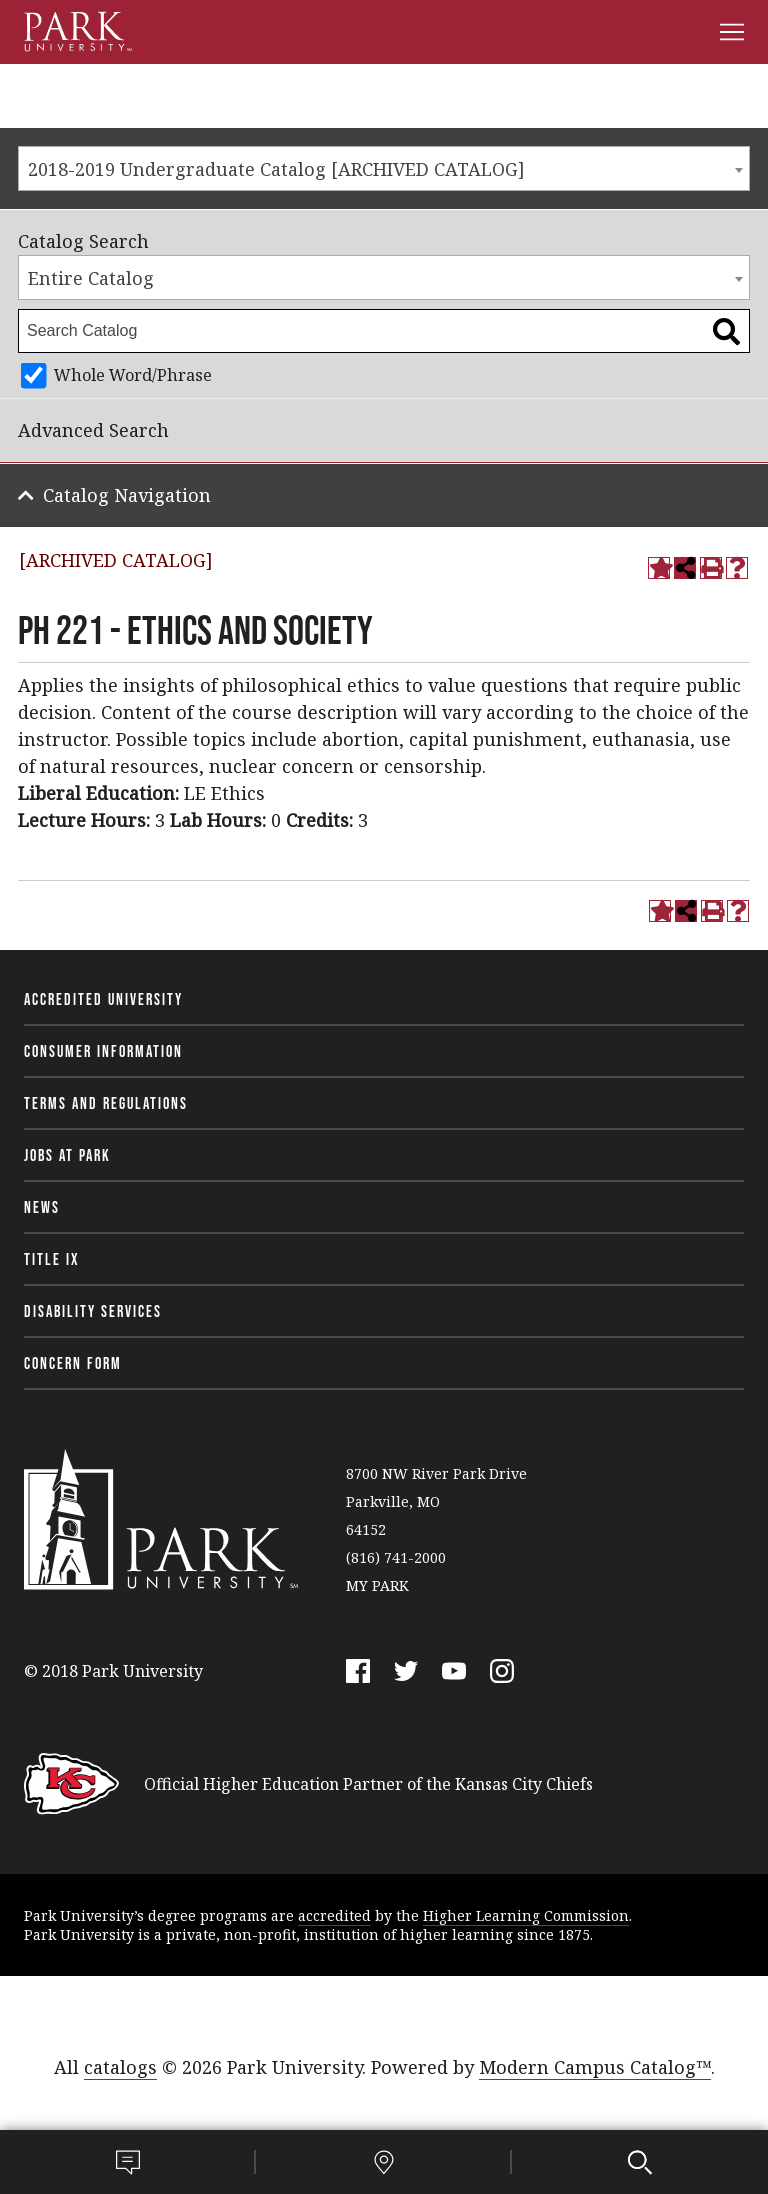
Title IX (52, 1259)
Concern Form (73, 1363)
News (42, 1207)
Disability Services (93, 1311)
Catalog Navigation (127, 495)
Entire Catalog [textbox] (91, 278)
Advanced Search (93, 430)
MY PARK (377, 1585)
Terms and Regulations (106, 1103)
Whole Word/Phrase (133, 375)
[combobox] (384, 168)
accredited (334, 1915)
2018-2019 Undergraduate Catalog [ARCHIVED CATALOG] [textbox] (276, 169)
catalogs (120, 2067)
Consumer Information (103, 1051)
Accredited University (103, 999)
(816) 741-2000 (396, 1557)
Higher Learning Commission (526, 1915)
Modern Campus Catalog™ (595, 2067)
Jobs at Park (67, 1155)
